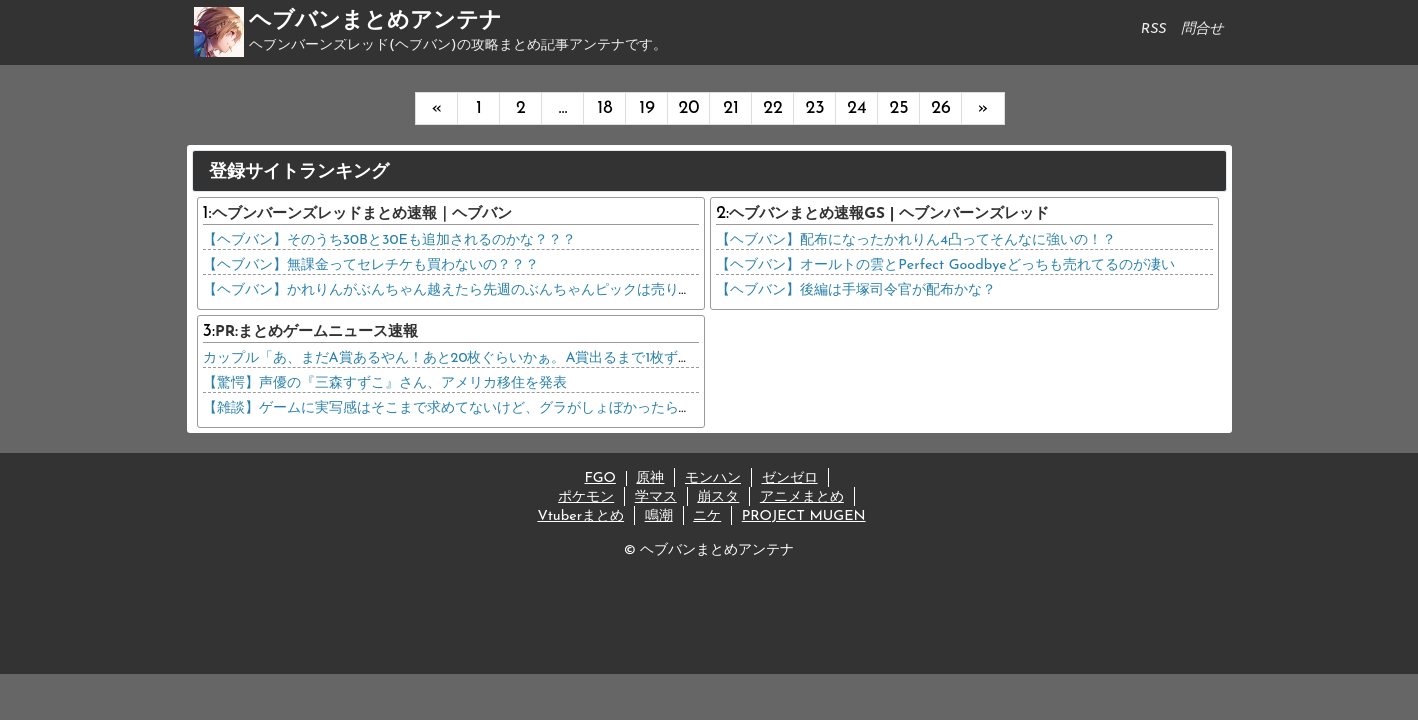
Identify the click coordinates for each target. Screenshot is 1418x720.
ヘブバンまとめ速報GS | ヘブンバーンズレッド (889, 214)
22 (773, 108)
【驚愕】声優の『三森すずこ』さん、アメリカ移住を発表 (385, 383)
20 (688, 108)
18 (604, 108)
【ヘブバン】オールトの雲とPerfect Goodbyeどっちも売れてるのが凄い (945, 265)
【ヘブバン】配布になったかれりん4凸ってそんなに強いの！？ (916, 240)
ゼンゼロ (790, 478)
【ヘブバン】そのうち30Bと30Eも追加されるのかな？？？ (389, 240)
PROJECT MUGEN (804, 516)
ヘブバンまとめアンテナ (375, 21)
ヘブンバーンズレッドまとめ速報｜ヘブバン (362, 214)
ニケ (707, 516)
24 (856, 108)
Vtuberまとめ (580, 516)
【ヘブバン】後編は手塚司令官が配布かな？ (856, 290)
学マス (656, 497)
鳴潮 (659, 516)
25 (898, 108)
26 (941, 108)
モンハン (713, 478)
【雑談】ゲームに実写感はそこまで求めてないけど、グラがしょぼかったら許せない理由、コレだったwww (539, 408)
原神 (650, 478)
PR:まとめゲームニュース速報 (316, 332)
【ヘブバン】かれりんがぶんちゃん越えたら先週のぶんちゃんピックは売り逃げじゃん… (480, 290)
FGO (599, 478)
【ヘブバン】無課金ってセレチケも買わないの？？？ (371, 265)
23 (814, 108)
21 (731, 108)
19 (647, 108)
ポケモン (586, 497)
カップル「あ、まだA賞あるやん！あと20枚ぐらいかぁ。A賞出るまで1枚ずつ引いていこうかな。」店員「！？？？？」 (581, 358)
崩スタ (718, 497)
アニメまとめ (802, 497)
